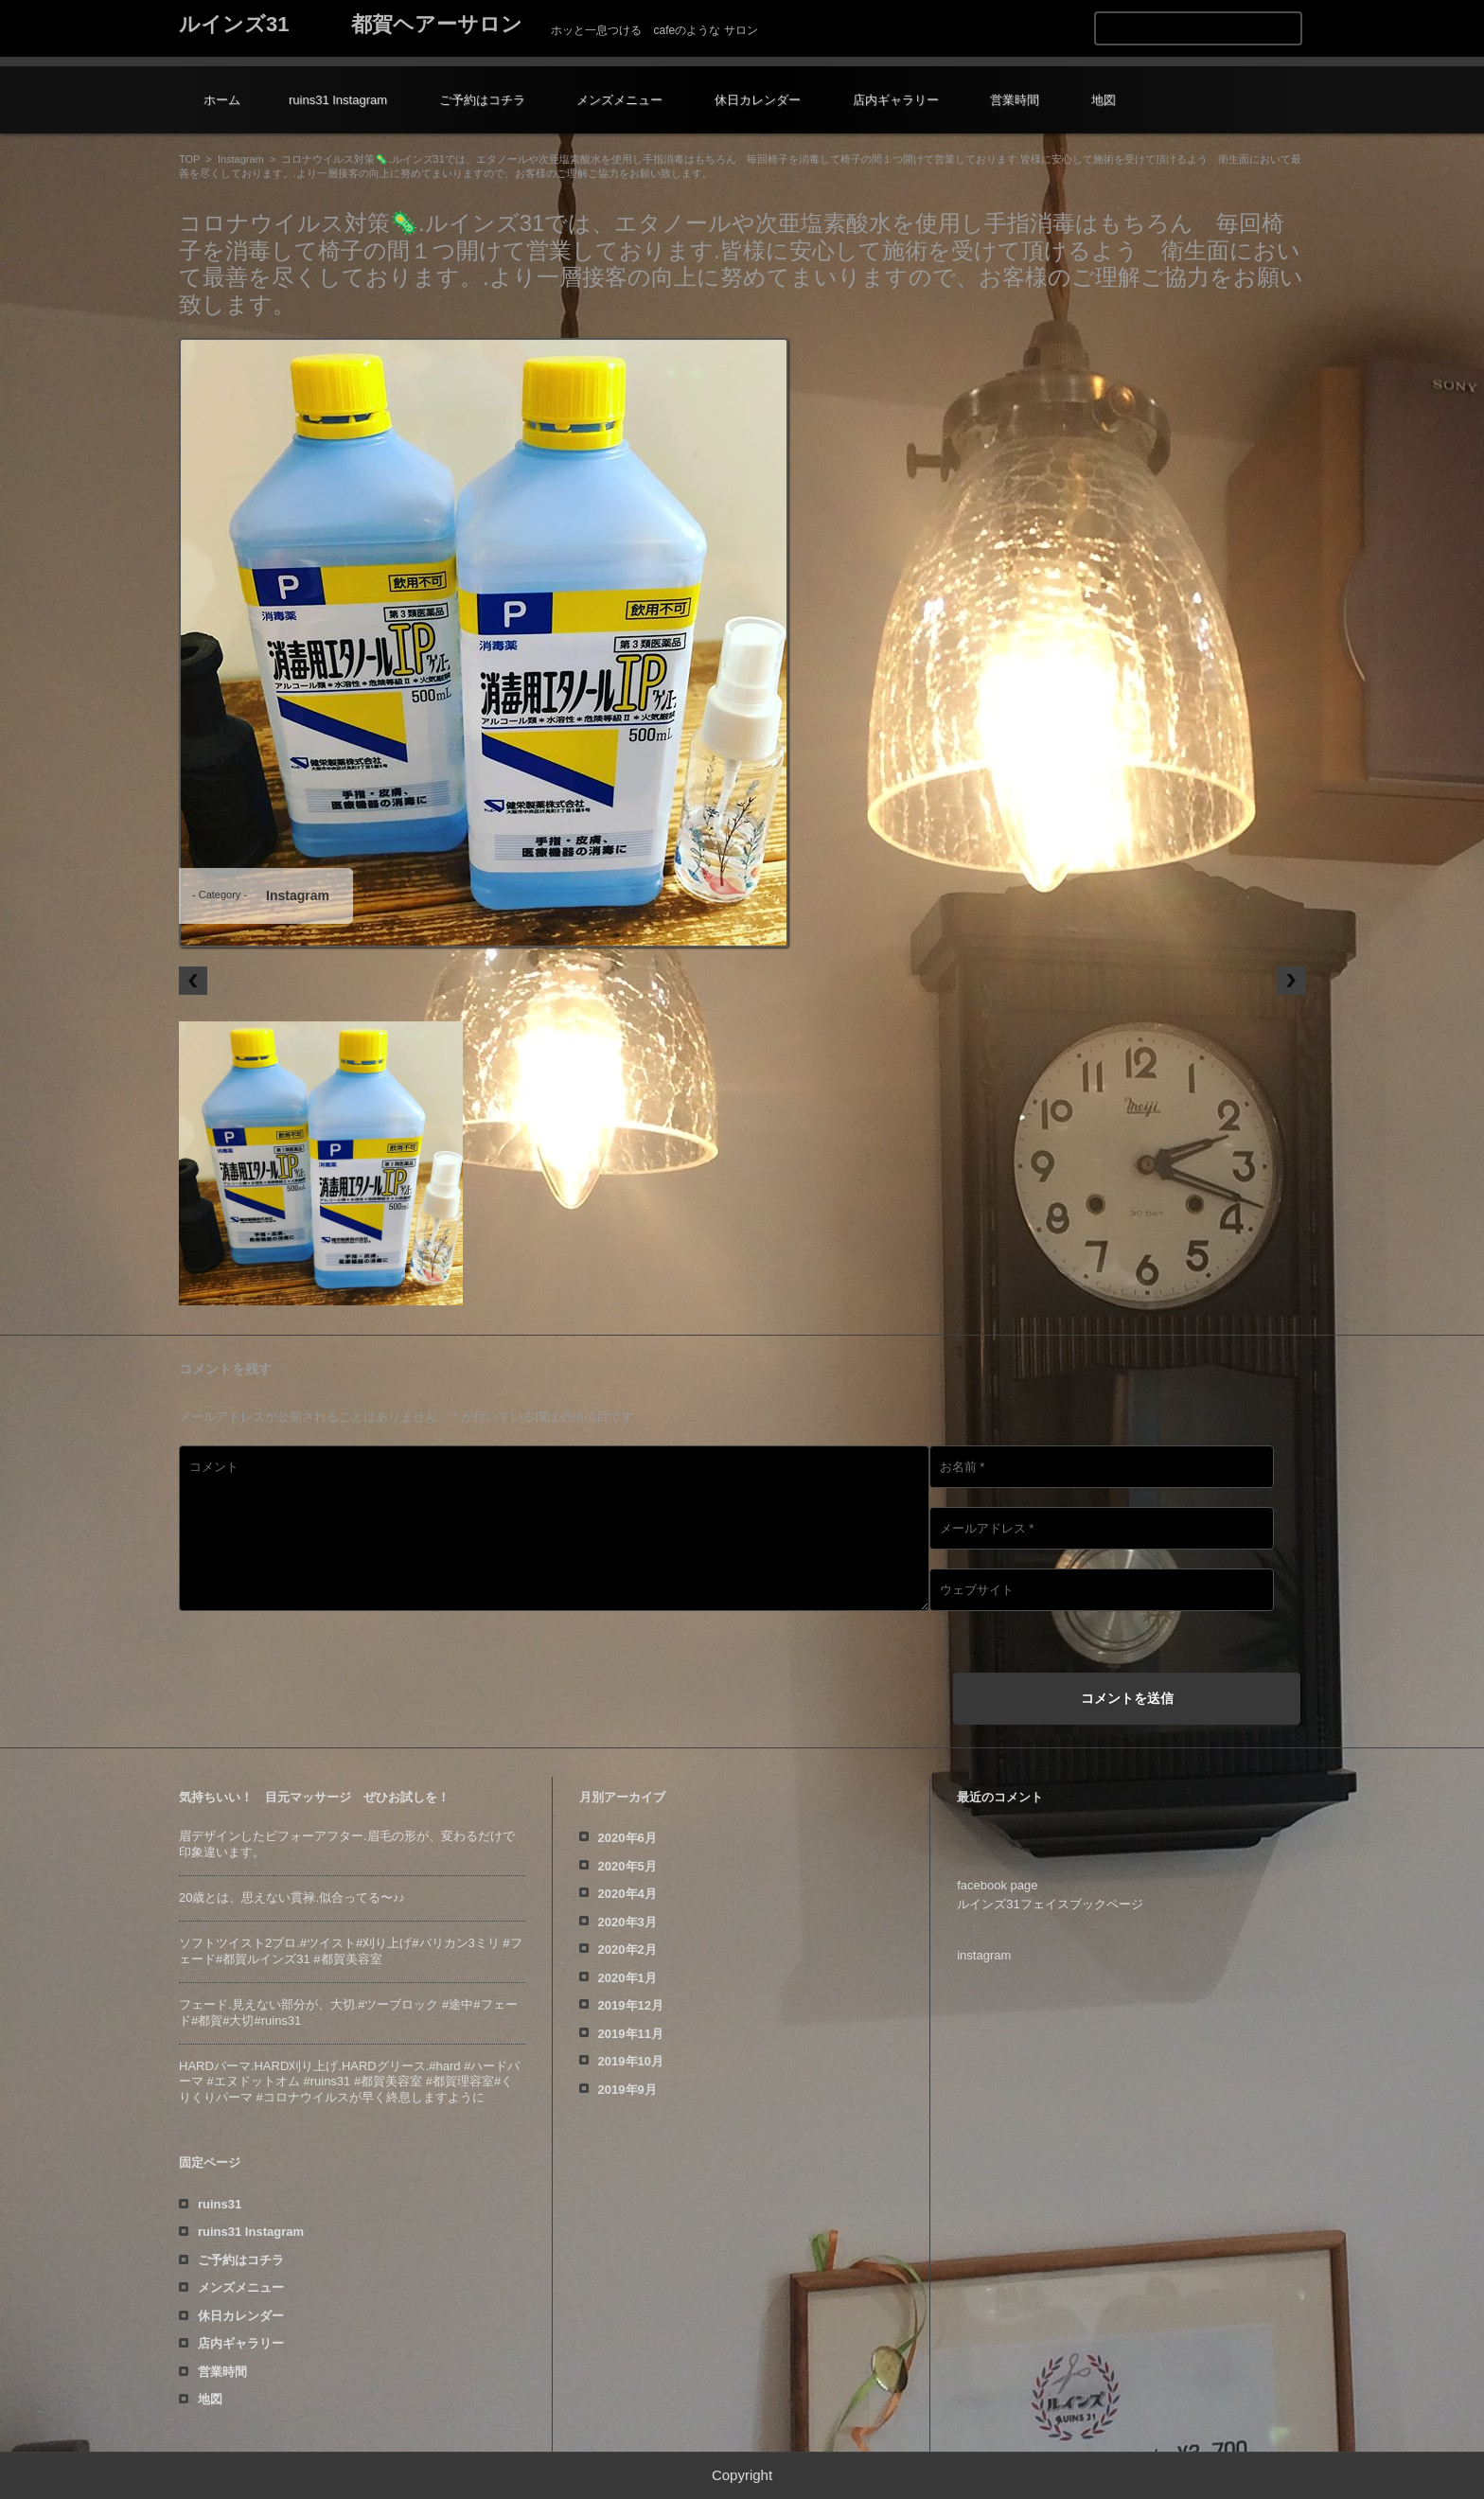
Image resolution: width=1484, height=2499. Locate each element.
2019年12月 (630, 2005)
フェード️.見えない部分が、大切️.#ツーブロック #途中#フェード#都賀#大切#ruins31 (348, 2012)
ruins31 (219, 2204)
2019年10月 (630, 2061)
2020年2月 (627, 1949)
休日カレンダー (758, 100)
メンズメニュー (619, 100)
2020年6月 (627, 1838)
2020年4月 (627, 1894)
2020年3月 (627, 1922)
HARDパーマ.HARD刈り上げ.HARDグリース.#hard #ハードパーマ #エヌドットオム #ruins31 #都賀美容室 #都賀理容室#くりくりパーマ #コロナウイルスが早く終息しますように (349, 2082)
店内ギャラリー (896, 100)
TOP (189, 159)
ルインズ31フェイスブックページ (1049, 1904)
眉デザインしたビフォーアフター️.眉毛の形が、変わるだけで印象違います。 (347, 1844)
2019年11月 (630, 2034)
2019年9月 (627, 2089)
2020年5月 (627, 1866)
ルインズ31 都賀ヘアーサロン (350, 24)
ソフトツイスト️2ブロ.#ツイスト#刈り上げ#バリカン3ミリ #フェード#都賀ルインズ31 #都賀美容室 (350, 1951)
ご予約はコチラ (482, 100)
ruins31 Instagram (338, 100)
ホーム (221, 100)
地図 (1103, 100)
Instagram (241, 159)
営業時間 (1014, 100)
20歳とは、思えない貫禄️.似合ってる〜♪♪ (292, 1897)
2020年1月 (627, 1978)
